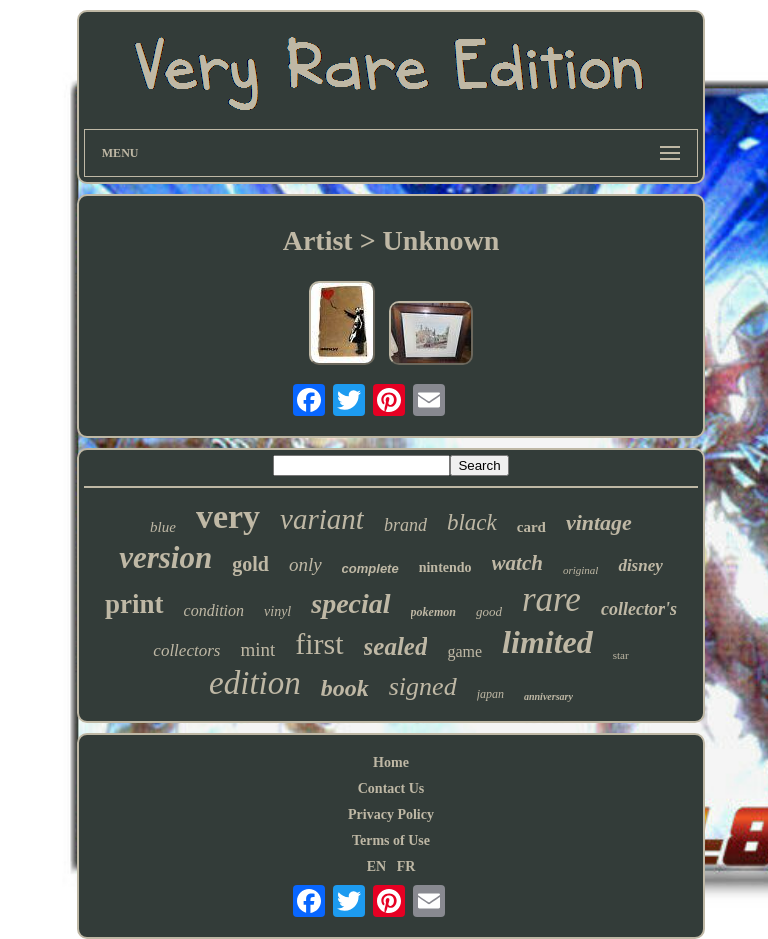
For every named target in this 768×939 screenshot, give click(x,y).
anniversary (548, 696)
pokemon (433, 612)
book (345, 688)
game (464, 651)
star (621, 655)
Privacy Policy (391, 814)
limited (547, 642)
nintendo (445, 567)
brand (405, 525)
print (134, 604)
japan (490, 694)
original (580, 570)
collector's (639, 609)
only (305, 564)
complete (370, 568)
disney (640, 565)
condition (214, 610)
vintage (599, 522)
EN (376, 866)
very (228, 516)
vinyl (277, 611)
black (472, 522)
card (531, 527)
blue (163, 527)
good (489, 611)
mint (257, 649)
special (350, 603)
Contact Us (391, 788)
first (319, 643)
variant (322, 519)
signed (423, 686)
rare (551, 599)
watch (517, 563)
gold (250, 564)
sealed (396, 646)
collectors (186, 650)
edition (255, 683)
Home (391, 762)
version (165, 557)
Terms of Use (391, 840)
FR (406, 866)
